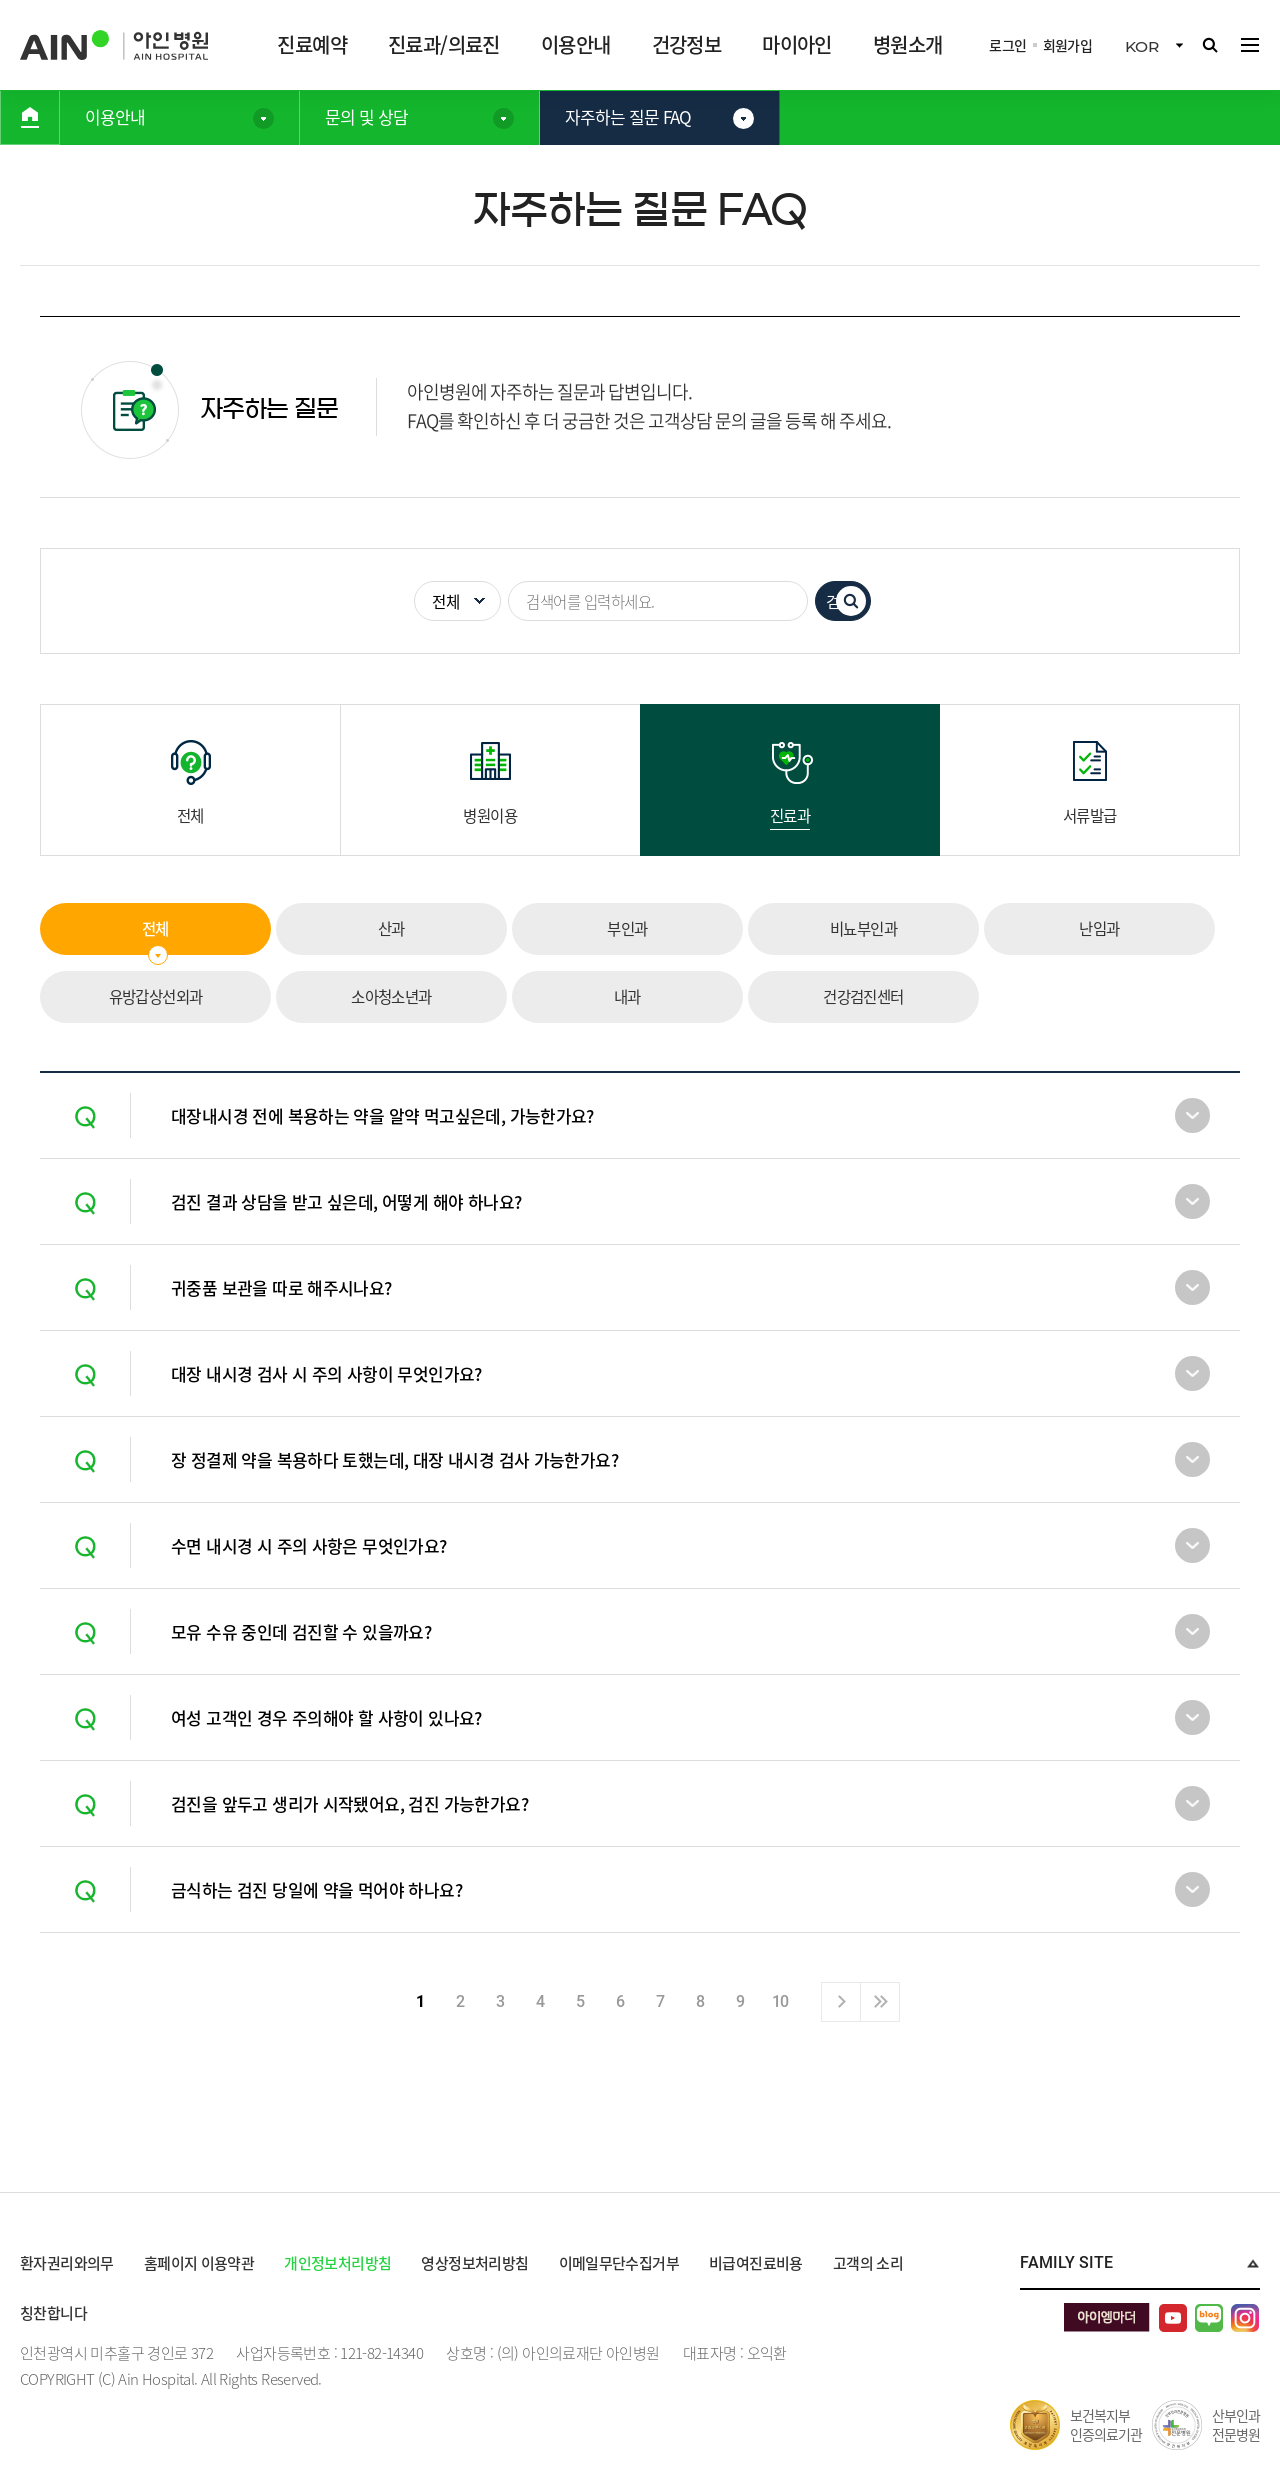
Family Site (1066, 2262)
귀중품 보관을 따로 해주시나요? (282, 1287)
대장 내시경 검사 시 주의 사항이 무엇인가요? (328, 1373)
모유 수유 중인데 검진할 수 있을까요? (302, 1631)
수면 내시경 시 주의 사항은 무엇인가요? (310, 1545)
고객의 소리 (873, 2263)
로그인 (1008, 45)
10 (780, 2001)
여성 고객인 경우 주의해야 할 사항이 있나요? (328, 1717)
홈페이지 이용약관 (201, 2263)
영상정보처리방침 (478, 2263)
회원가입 (1067, 45)
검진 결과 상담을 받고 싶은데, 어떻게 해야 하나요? (348, 1201)
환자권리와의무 (67, 2263)
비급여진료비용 (761, 2263)
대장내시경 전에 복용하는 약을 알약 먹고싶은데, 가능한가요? (384, 1115)
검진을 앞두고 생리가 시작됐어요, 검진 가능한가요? (351, 1803)
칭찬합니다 (54, 2313)
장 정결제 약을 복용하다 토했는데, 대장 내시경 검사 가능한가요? (396, 1459)
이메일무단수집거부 (623, 2263)
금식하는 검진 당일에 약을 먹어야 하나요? (318, 1889)
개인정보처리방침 (340, 2263)
